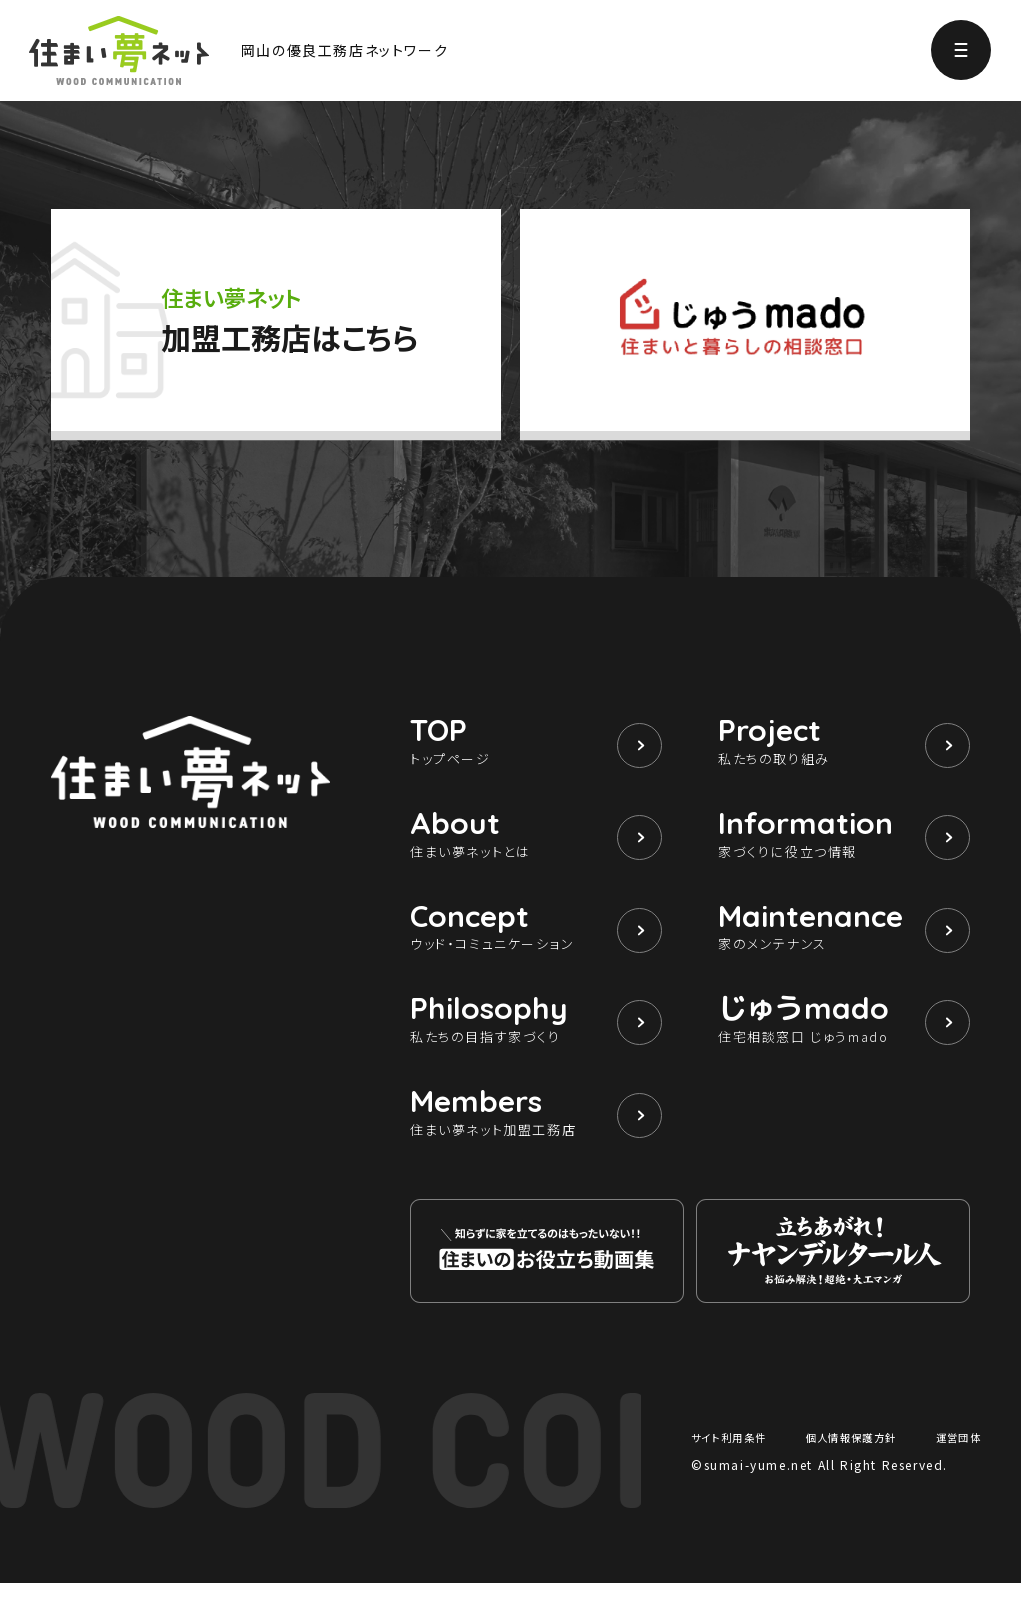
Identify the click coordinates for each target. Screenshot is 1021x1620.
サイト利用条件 (736, 1473)
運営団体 (954, 1473)
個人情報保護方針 (853, 1473)
